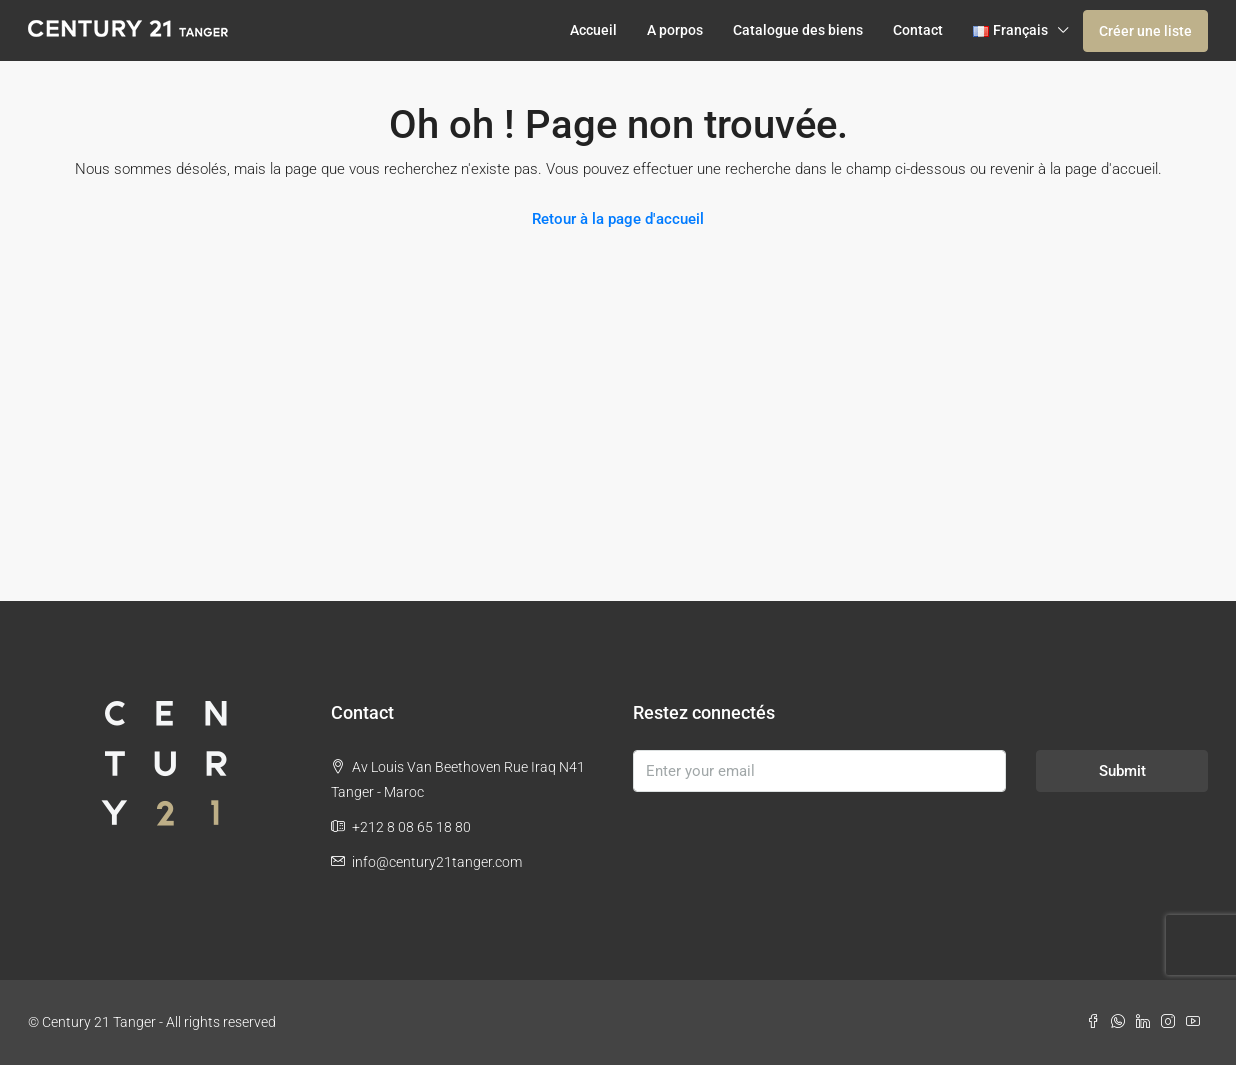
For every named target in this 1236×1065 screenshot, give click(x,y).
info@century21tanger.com (437, 862)
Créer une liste (1145, 31)
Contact (918, 30)
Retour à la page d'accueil (618, 219)
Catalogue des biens (798, 30)
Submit (1122, 771)
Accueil (593, 30)
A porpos (675, 30)
